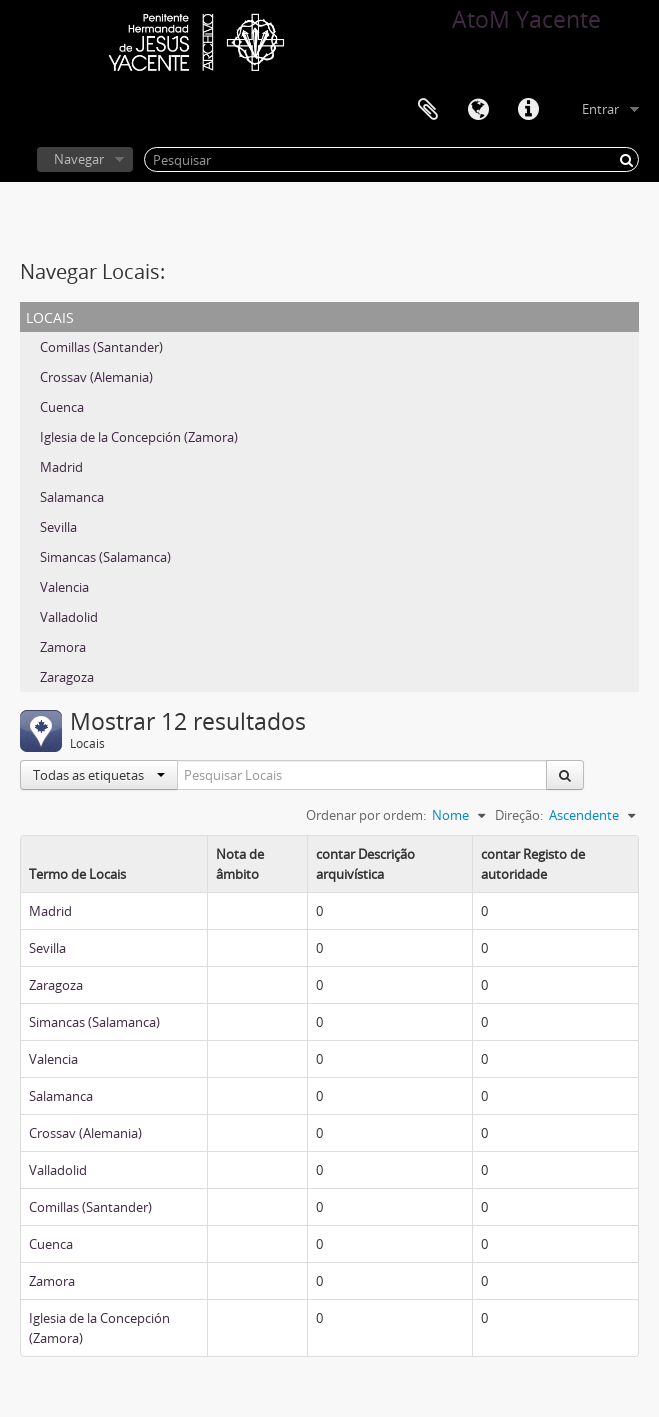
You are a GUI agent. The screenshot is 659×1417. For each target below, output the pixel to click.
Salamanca (72, 497)
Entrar (600, 109)
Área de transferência (428, 110)
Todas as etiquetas (99, 775)
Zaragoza (67, 677)
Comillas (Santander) (101, 347)
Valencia (64, 587)
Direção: (519, 815)
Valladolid (69, 617)
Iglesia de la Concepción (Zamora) (139, 437)
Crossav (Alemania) (96, 377)
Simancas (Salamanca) (105, 557)
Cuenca (62, 407)
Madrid (61, 467)
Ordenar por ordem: (366, 815)
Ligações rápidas (528, 110)
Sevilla (58, 527)
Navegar (79, 159)
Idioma (478, 110)
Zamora (63, 647)
